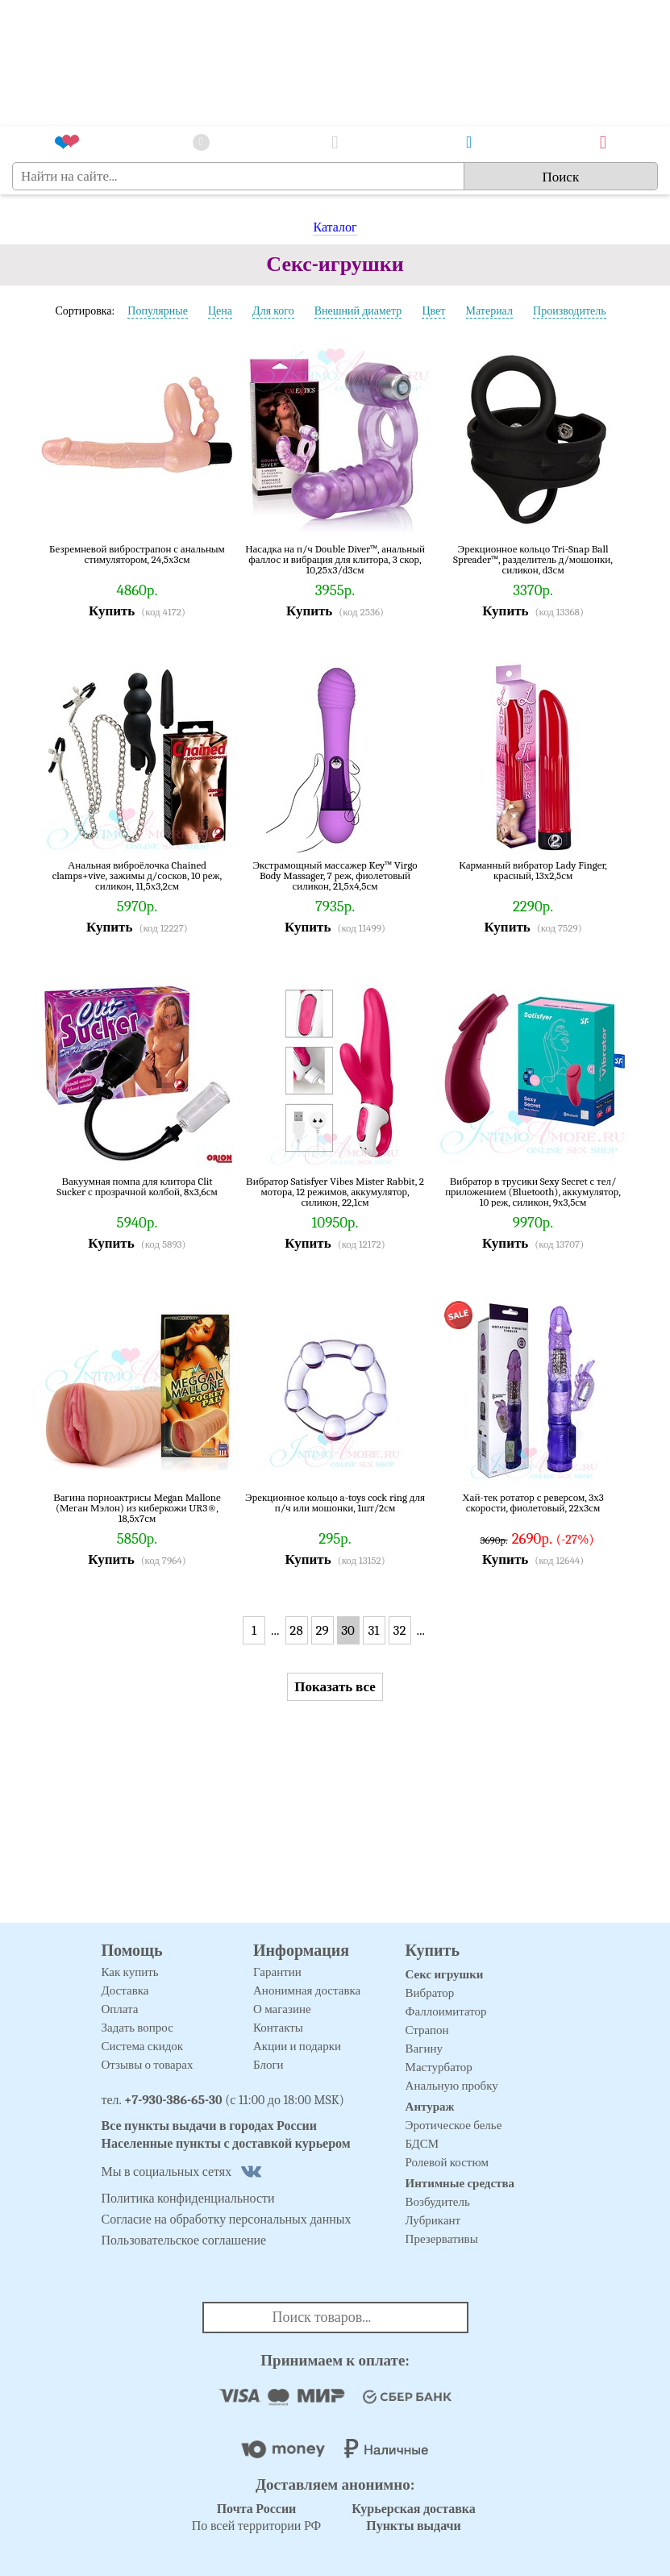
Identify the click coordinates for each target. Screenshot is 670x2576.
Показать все (334, 1686)
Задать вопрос (137, 2027)
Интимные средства (460, 2183)
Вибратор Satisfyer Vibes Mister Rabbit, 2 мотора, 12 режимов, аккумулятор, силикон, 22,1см (335, 1191)
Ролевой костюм (447, 2162)
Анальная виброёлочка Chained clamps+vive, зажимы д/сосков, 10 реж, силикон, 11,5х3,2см (137, 875)
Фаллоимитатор (446, 2011)
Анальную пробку (452, 2085)
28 (295, 1630)
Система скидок (143, 2046)
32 (399, 1630)
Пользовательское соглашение (184, 2240)
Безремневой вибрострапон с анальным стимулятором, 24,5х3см (137, 554)
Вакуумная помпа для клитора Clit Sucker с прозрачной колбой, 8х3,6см (136, 1187)
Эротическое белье (454, 2125)
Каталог (334, 227)
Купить (112, 611)
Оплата (120, 2009)
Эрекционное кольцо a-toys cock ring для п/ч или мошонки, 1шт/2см (335, 1503)
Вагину (424, 2048)
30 (348, 1630)
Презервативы (442, 2239)
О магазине (282, 2009)
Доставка (125, 1990)
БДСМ (422, 2143)
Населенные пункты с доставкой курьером (226, 2143)
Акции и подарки (297, 2046)
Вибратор (430, 1993)
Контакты (278, 2027)
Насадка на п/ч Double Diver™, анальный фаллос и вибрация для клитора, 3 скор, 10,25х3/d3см (335, 559)
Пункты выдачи (413, 2526)
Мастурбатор (439, 2067)
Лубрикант (433, 2220)
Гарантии (277, 1972)
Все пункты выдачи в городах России (210, 2126)
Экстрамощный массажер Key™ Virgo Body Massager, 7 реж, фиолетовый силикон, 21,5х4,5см (335, 875)
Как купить (130, 1972)
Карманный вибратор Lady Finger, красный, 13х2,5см (533, 871)
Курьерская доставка (414, 2509)
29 (321, 1630)
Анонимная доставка (306, 1990)
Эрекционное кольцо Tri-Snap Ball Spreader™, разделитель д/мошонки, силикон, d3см (533, 559)
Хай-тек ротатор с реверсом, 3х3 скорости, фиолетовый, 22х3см (533, 1503)
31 (374, 1630)
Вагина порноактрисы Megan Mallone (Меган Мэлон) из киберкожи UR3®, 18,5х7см (137, 1508)
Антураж (430, 2106)
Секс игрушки (445, 1974)
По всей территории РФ (256, 2517)
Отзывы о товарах (148, 2064)
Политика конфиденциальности (188, 2198)
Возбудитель (438, 2202)
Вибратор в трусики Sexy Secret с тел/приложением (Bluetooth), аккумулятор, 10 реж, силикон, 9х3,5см (533, 1191)
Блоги (268, 2064)
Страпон (427, 2030)
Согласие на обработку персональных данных (227, 2219)
